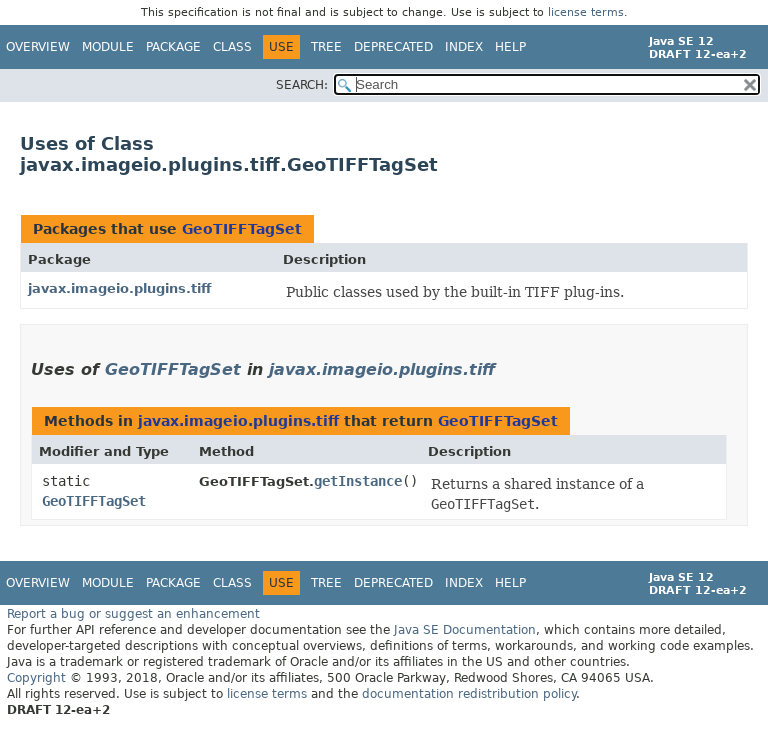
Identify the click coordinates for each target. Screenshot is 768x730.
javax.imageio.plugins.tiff (120, 288)
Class (232, 47)
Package (173, 47)
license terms (586, 12)
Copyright (36, 678)
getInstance (358, 481)
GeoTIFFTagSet (242, 229)
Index (464, 47)
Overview (38, 47)
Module (108, 47)
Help (510, 47)
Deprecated (393, 47)
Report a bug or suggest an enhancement (133, 614)
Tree (326, 47)
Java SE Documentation (465, 630)
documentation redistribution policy (469, 694)
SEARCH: (302, 85)
